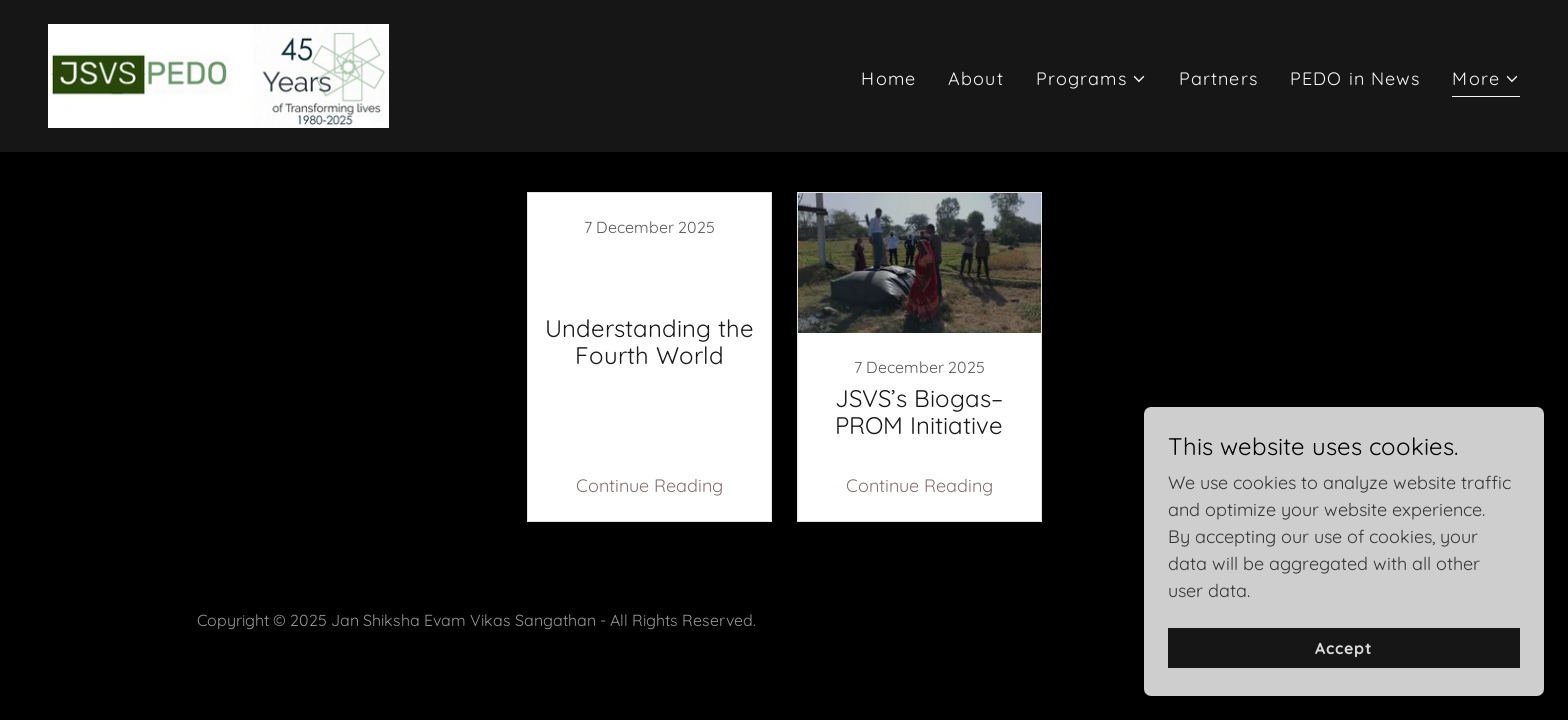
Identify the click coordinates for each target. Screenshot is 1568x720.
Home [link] (888, 78)
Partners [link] (1218, 78)
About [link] (976, 78)
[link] (218, 74)
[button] (1091, 78)
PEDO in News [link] (1355, 78)
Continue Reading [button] (649, 485)
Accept (1344, 648)
